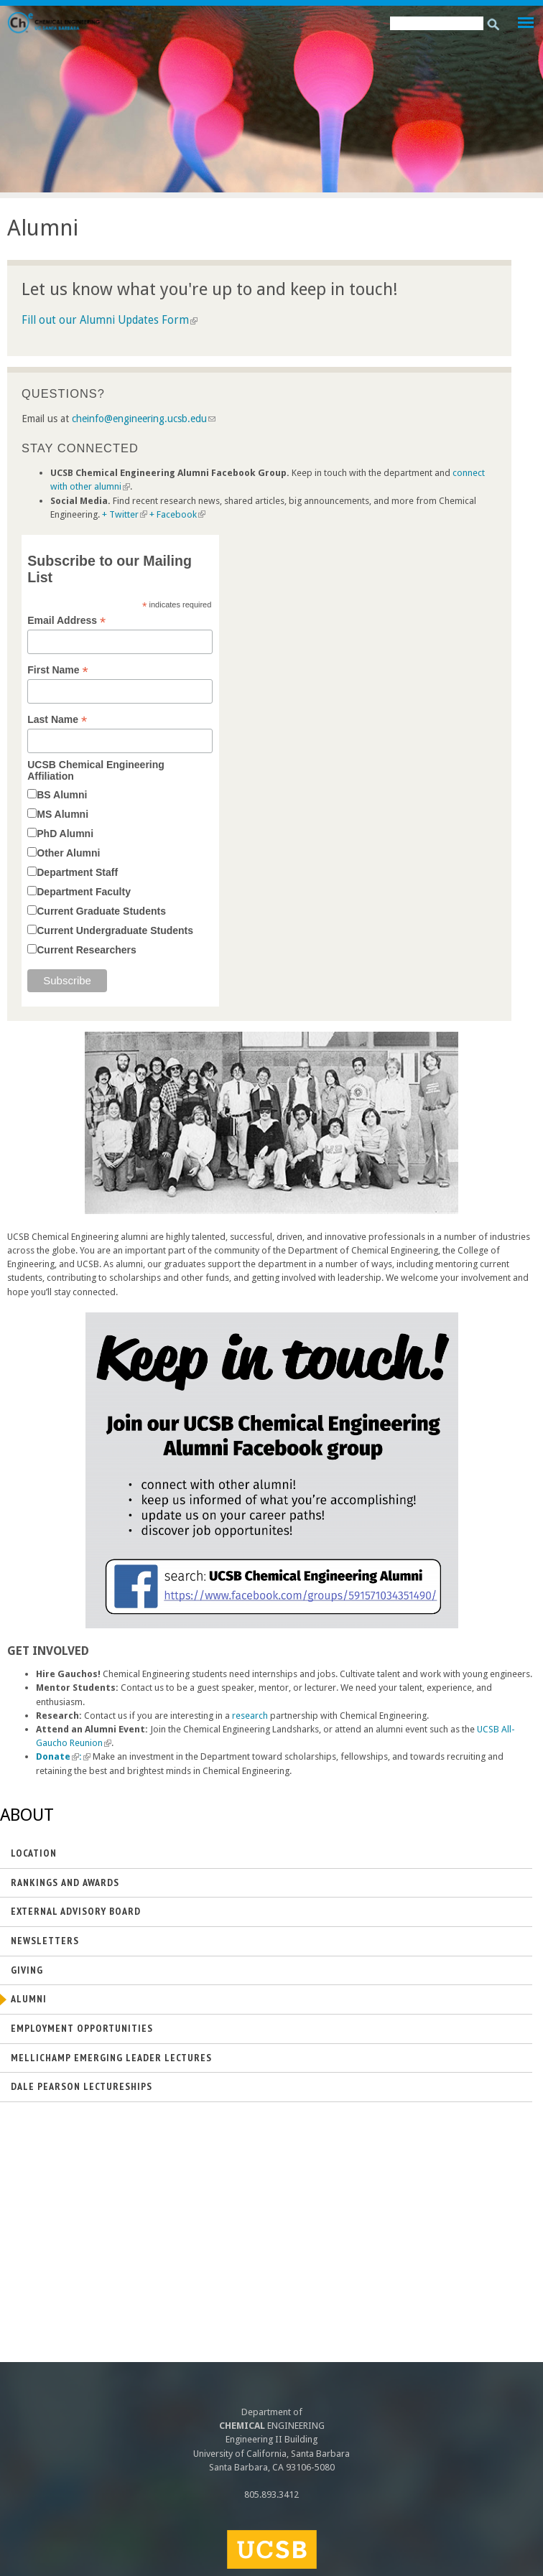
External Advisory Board (76, 1911)
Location (34, 1853)
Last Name (57, 720)
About (27, 1815)
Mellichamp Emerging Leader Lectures (111, 2057)
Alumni (29, 1998)
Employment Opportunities (82, 2028)
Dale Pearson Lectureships (81, 2086)
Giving (27, 1970)
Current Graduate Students (101, 911)
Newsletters (45, 1940)
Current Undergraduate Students (115, 930)
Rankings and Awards (65, 1882)
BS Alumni (62, 795)
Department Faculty (84, 891)
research (250, 1715)
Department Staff (77, 872)
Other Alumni (68, 853)
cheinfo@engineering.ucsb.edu (143, 418)
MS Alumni (62, 814)
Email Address (66, 620)
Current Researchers (86, 950)
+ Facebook (177, 514)
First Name (57, 670)
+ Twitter (124, 514)
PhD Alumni (65, 833)
